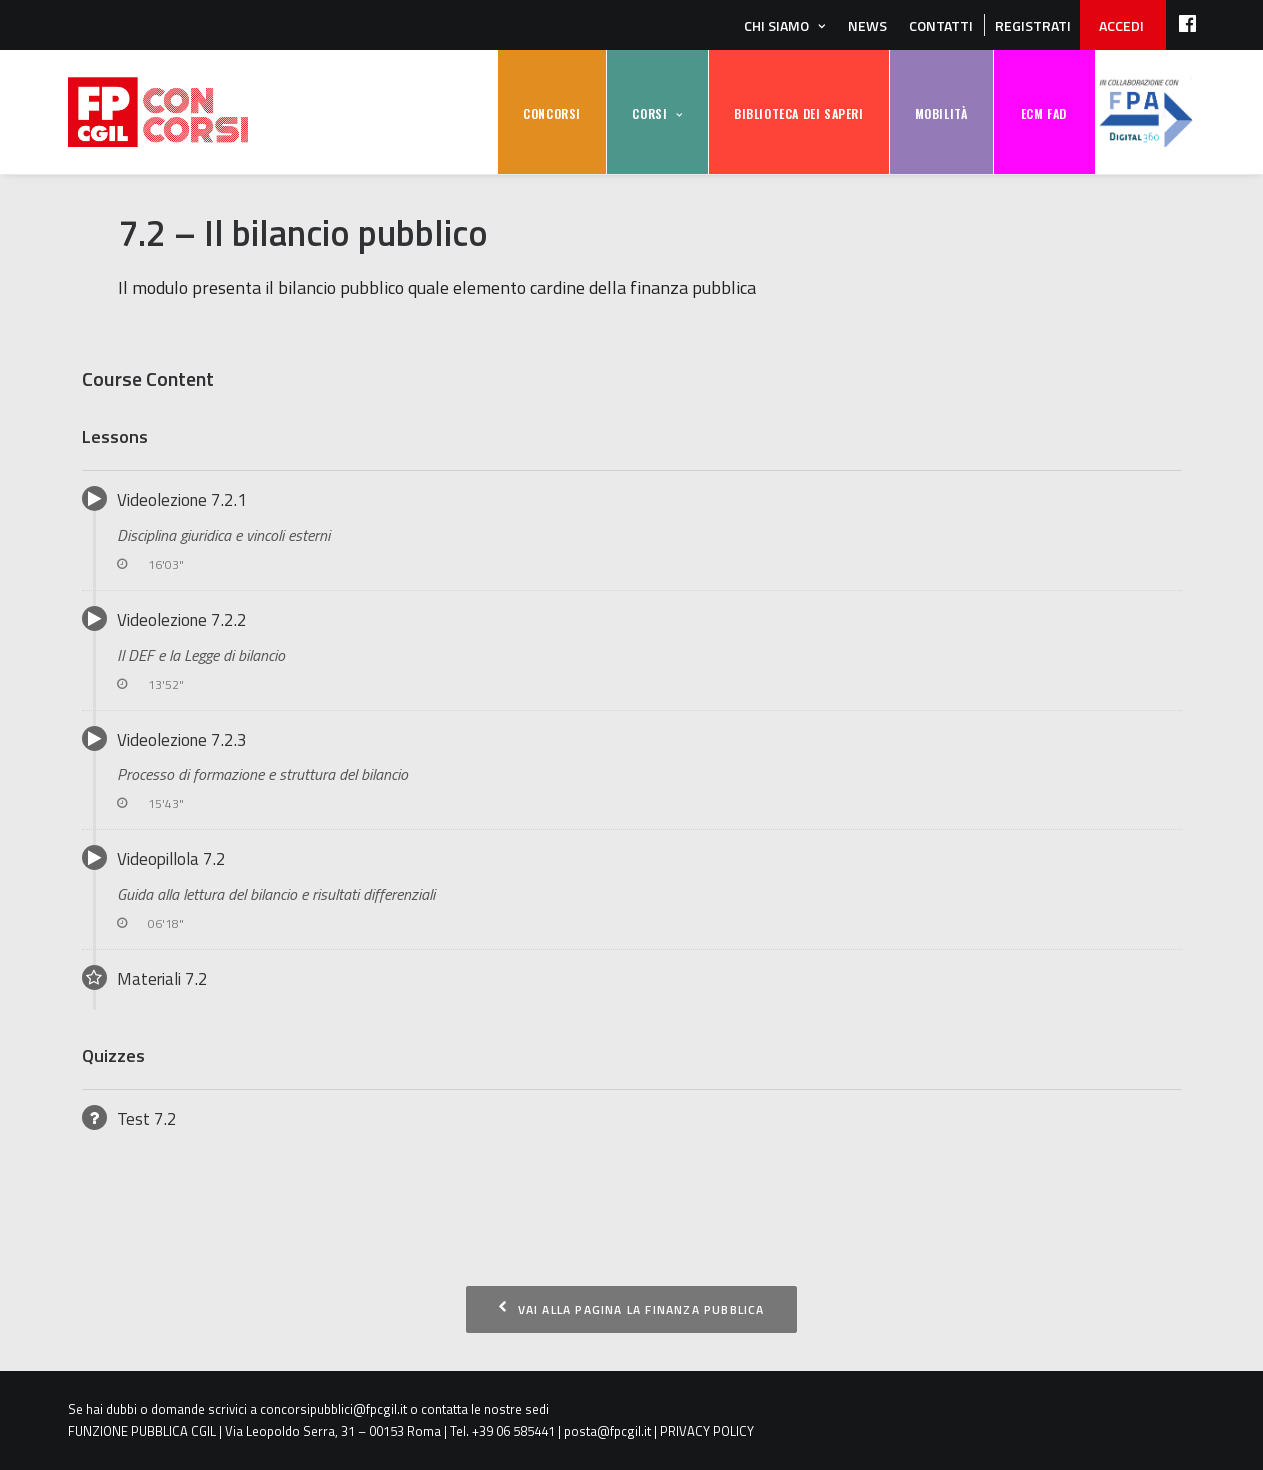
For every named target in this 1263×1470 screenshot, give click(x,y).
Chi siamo (776, 25)
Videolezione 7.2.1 (632, 530)
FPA (1146, 112)
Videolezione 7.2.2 (632, 650)
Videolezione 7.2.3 (632, 770)
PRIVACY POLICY (707, 1431)
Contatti (941, 25)
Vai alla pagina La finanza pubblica (631, 1309)
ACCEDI (1121, 25)
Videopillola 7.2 (632, 889)
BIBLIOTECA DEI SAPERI (799, 113)
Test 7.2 (129, 1118)
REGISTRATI (1033, 25)
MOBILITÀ (941, 113)
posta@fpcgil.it (607, 1431)
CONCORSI (552, 113)
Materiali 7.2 (145, 978)
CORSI (649, 113)
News (867, 25)
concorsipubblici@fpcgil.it (333, 1409)
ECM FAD (1044, 113)
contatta (444, 1409)
